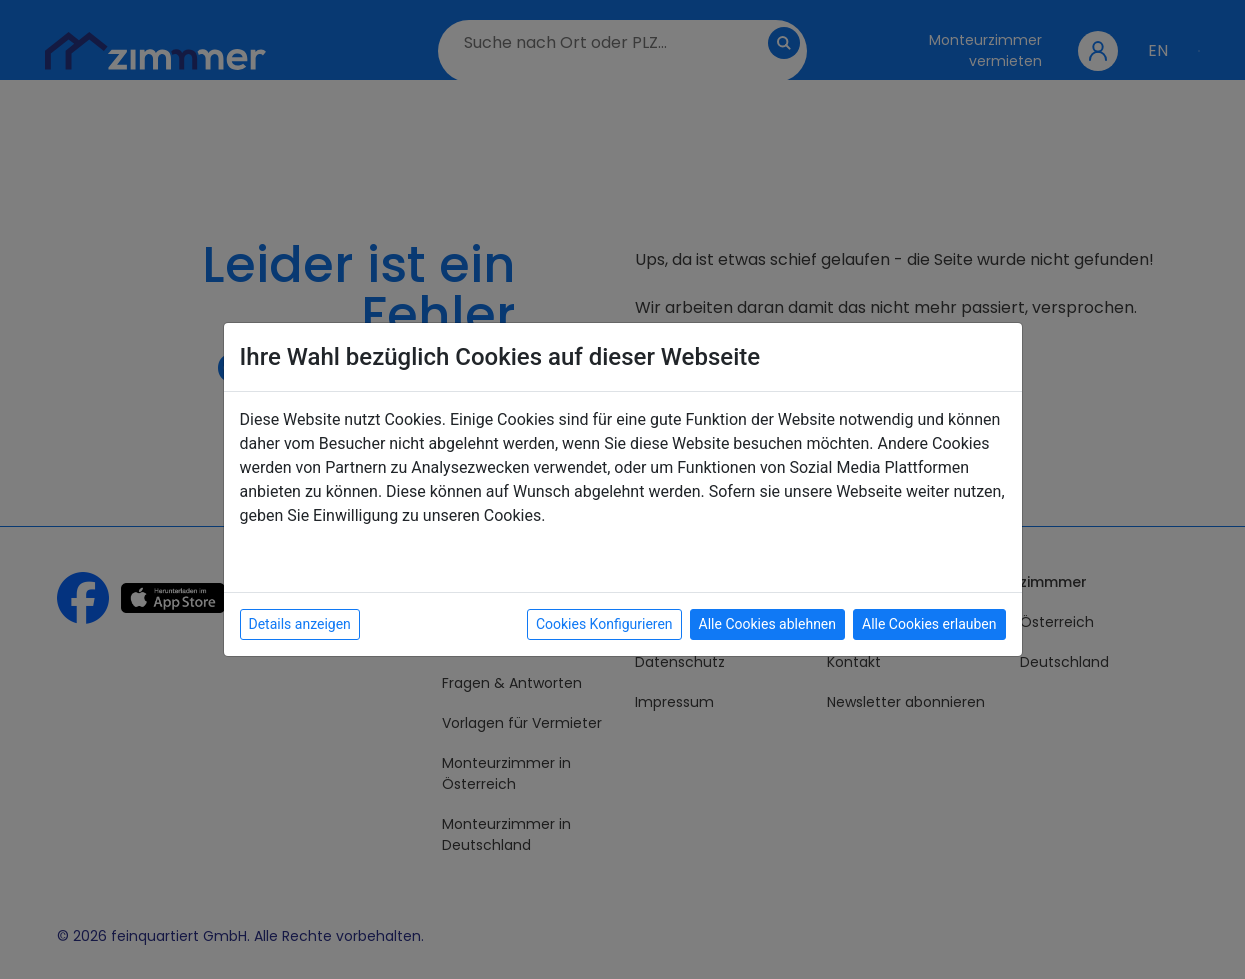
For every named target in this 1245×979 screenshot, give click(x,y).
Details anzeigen (300, 624)
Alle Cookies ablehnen (767, 624)
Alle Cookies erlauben (929, 624)
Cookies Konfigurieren (604, 624)
